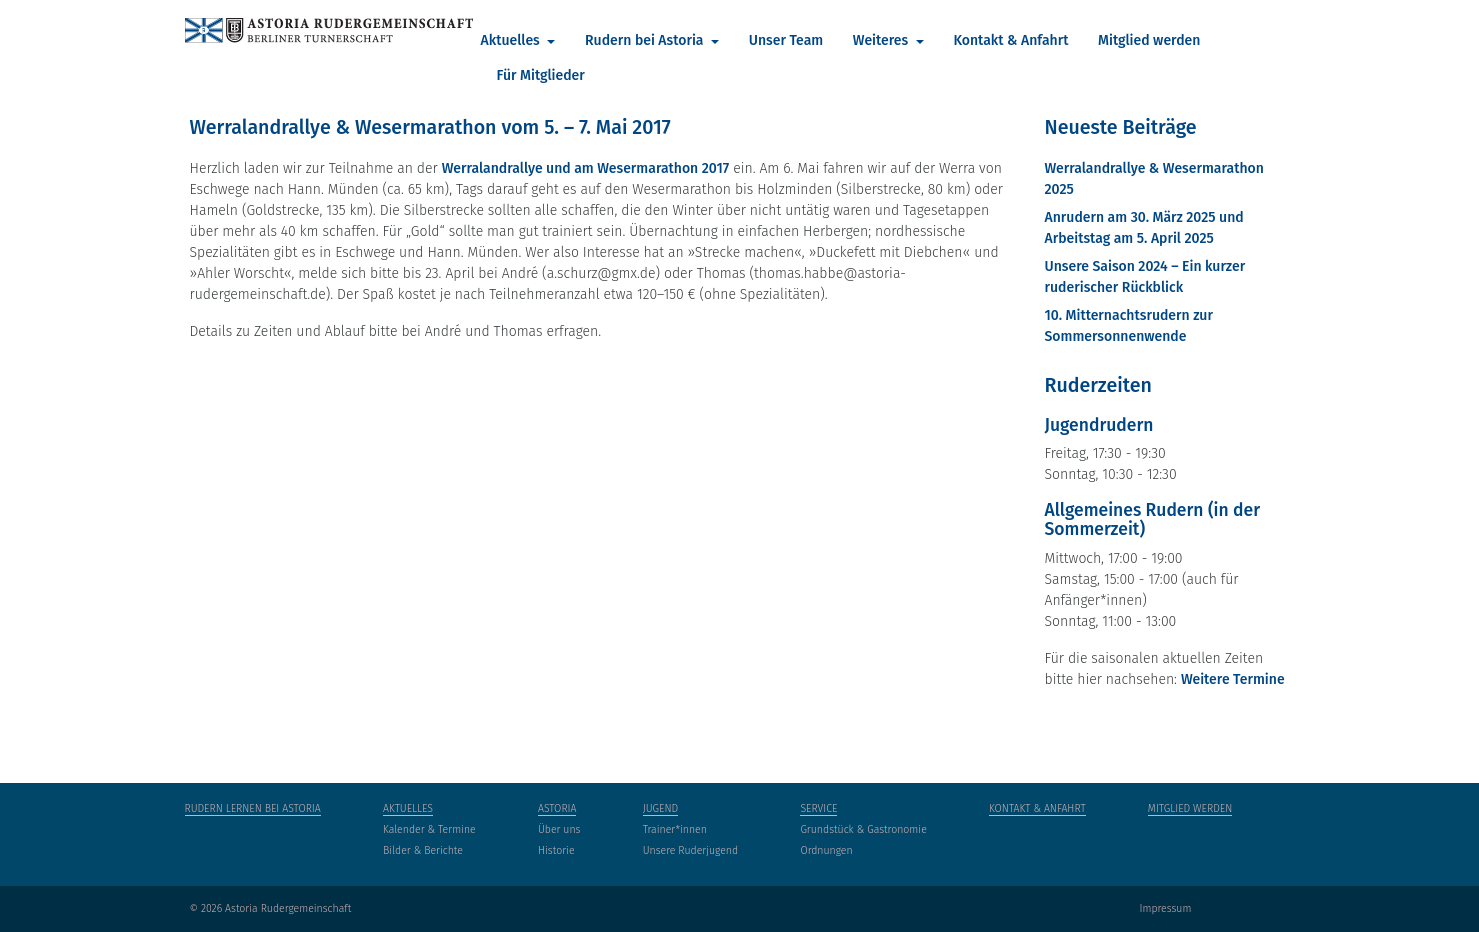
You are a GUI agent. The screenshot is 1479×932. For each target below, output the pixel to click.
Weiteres (882, 40)
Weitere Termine (1233, 679)
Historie (556, 850)
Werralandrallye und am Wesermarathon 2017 (586, 168)
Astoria (557, 808)
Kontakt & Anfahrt (1010, 40)
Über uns (559, 829)
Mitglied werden (1149, 40)
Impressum (1165, 908)
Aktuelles (512, 40)
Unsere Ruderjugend (690, 850)
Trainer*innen (675, 829)
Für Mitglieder (541, 75)
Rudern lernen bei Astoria (253, 808)
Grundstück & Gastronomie (863, 829)
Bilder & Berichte (423, 850)
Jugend (660, 808)
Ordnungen (826, 850)
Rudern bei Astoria (646, 40)
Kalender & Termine (429, 829)
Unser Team (786, 40)
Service (818, 808)
